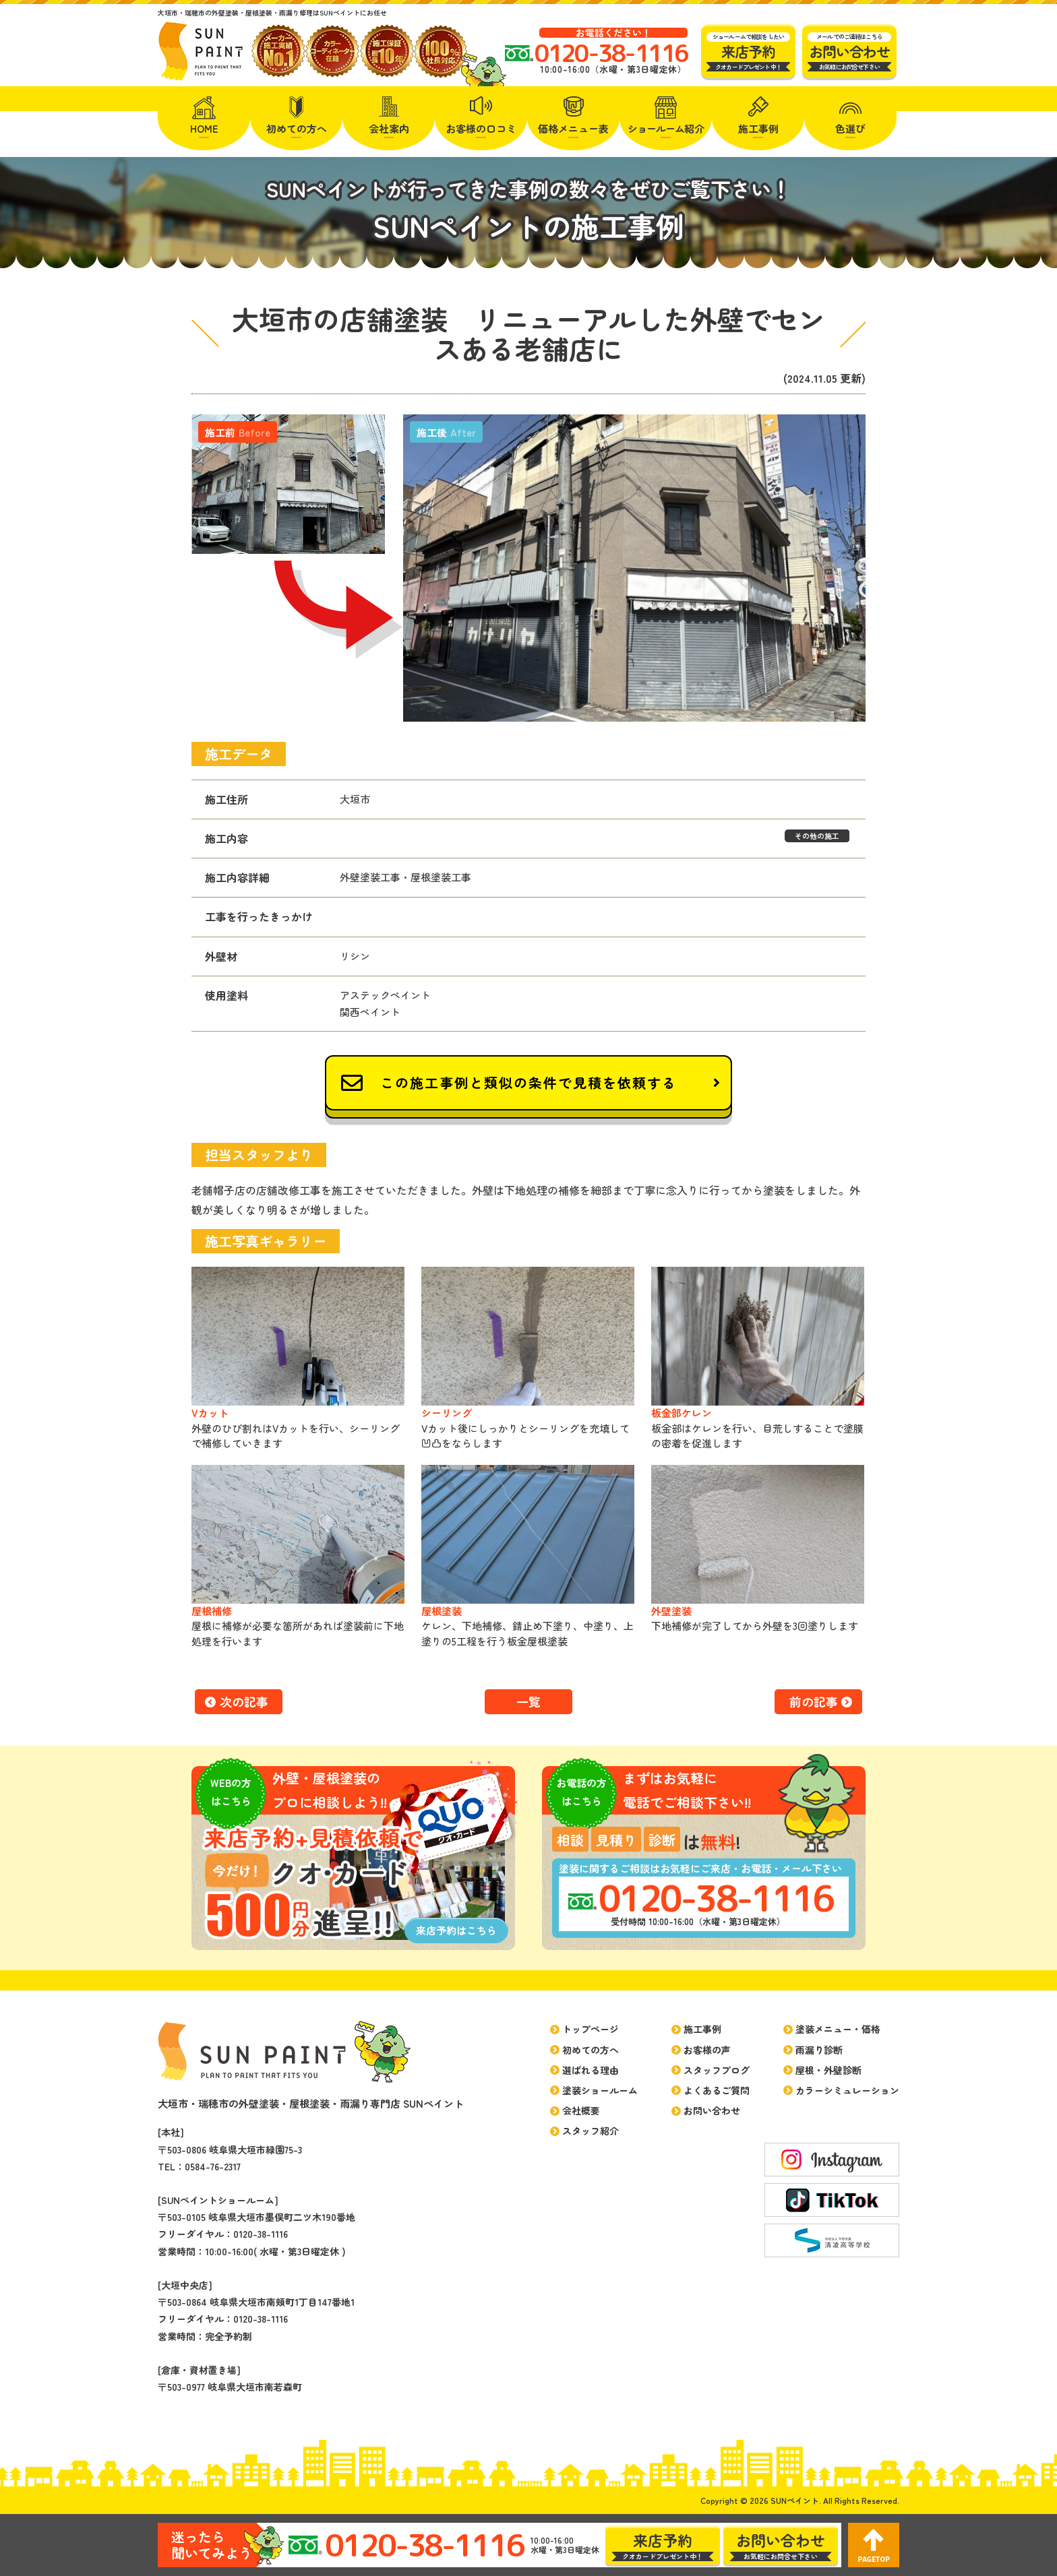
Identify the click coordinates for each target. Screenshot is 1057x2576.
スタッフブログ (717, 2070)
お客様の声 (707, 2049)
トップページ (590, 2029)
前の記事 (813, 1701)
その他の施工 (817, 835)
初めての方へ (296, 128)
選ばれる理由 (590, 2070)
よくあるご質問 (717, 2090)
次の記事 (244, 1701)
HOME (204, 128)
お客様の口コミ (481, 128)
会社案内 (389, 128)
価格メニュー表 (573, 128)
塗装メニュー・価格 (837, 2029)
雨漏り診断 (819, 2049)
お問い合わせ (712, 2110)
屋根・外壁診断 (828, 2070)
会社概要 (581, 2110)
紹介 (666, 128)
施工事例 (758, 128)
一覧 (528, 1701)
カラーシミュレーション (847, 2090)
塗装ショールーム (600, 2090)
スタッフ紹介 (590, 2130)
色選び (850, 128)
